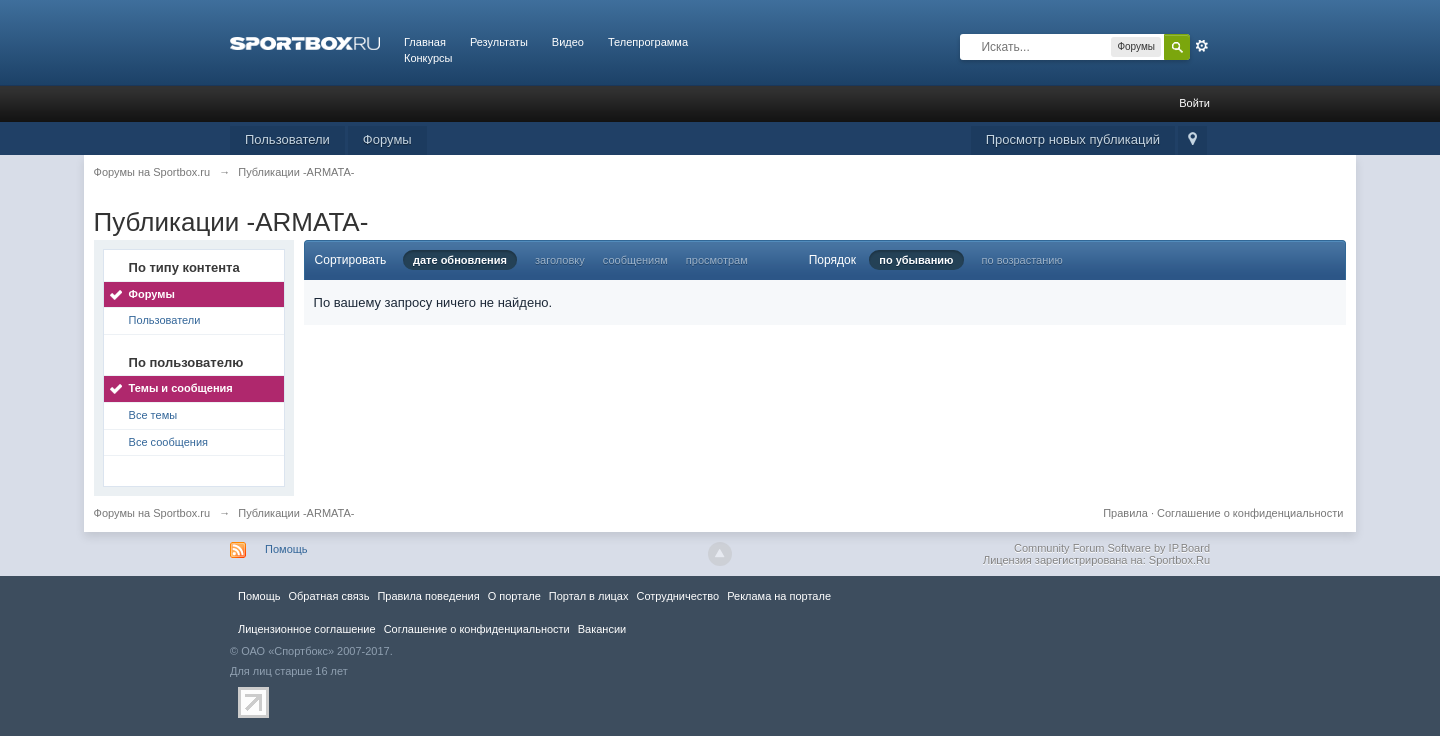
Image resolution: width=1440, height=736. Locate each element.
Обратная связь (328, 596)
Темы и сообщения (181, 388)
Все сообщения (168, 442)
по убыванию (916, 260)
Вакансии (602, 629)
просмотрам (717, 260)
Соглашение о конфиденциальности (1250, 513)
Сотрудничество (677, 596)
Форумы (387, 139)
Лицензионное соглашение (307, 629)
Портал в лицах (589, 596)
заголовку (560, 260)
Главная (425, 42)
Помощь (286, 549)
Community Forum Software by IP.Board (1112, 548)
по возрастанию (1022, 260)
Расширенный (1202, 46)
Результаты (499, 42)
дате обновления (460, 260)
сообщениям (635, 260)
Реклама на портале (779, 596)
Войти (1194, 103)
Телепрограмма (648, 42)
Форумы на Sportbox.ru (152, 513)
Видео (568, 42)
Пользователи (287, 139)
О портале (514, 596)
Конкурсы (428, 58)
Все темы (153, 415)
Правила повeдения (428, 596)
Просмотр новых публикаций (1073, 139)
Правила (1125, 513)
